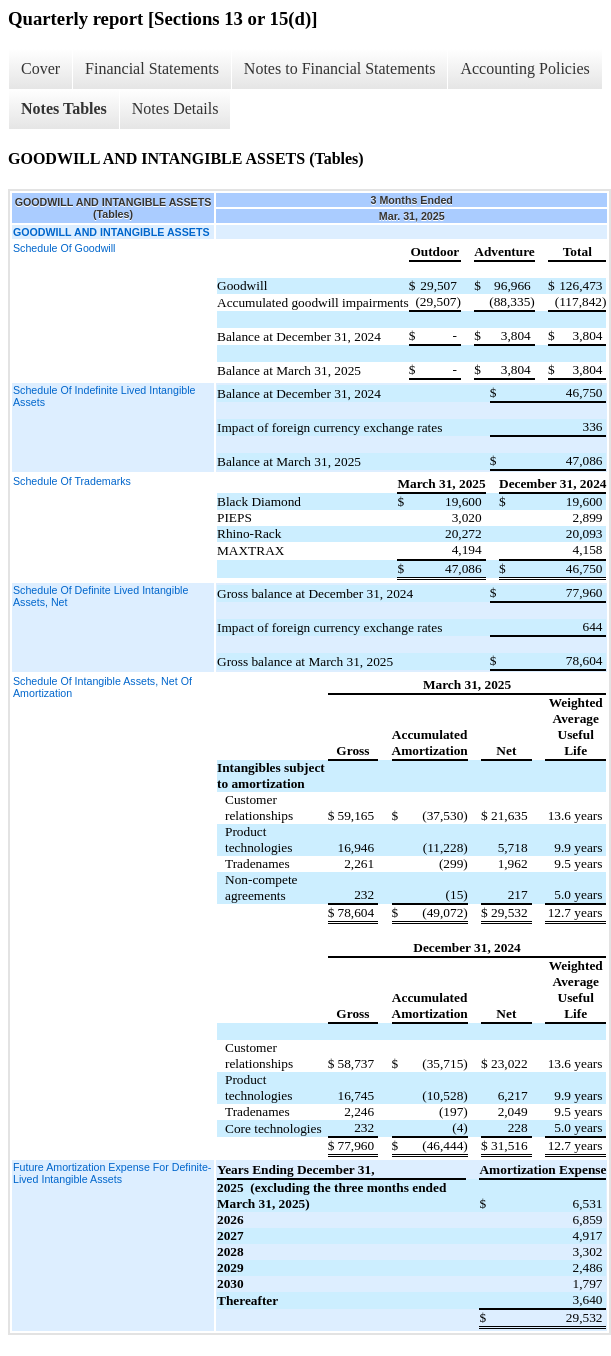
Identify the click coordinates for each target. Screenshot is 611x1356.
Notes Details (175, 108)
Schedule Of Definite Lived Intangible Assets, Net (100, 596)
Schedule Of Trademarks (72, 481)
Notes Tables (64, 108)
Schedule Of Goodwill (64, 248)
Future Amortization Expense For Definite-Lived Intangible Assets (112, 1173)
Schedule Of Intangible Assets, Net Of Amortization (102, 687)
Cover (40, 68)
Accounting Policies (524, 68)
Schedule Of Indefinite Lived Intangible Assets (104, 396)
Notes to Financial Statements (340, 68)
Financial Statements (152, 68)
